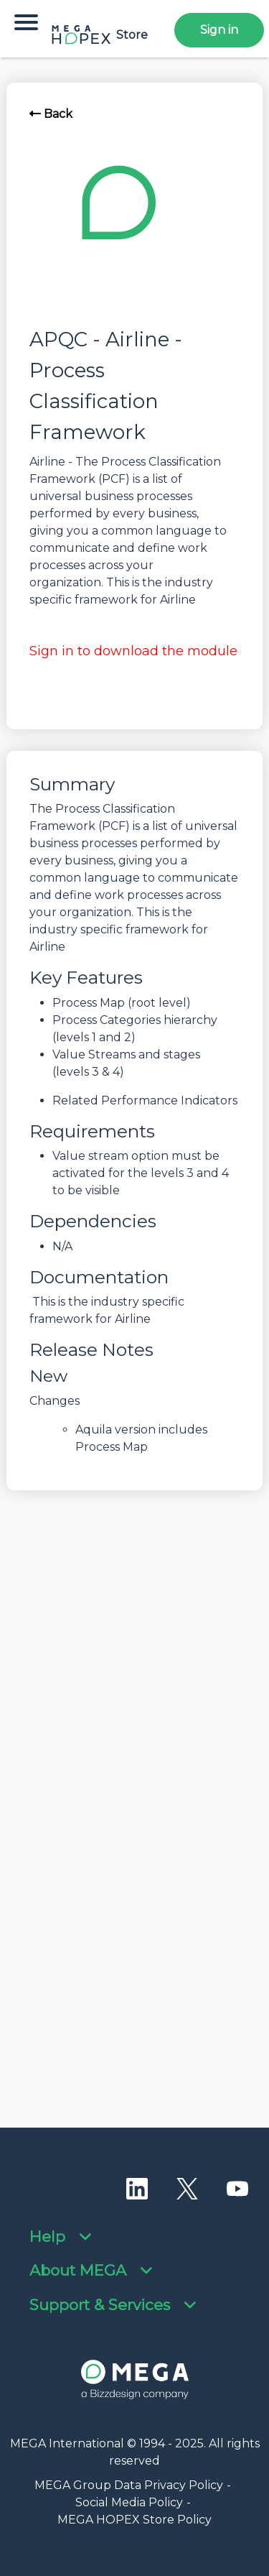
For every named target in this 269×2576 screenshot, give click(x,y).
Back (50, 114)
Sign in (219, 30)
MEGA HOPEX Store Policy (134, 2519)
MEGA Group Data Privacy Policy (128, 2485)
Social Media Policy (129, 2502)
